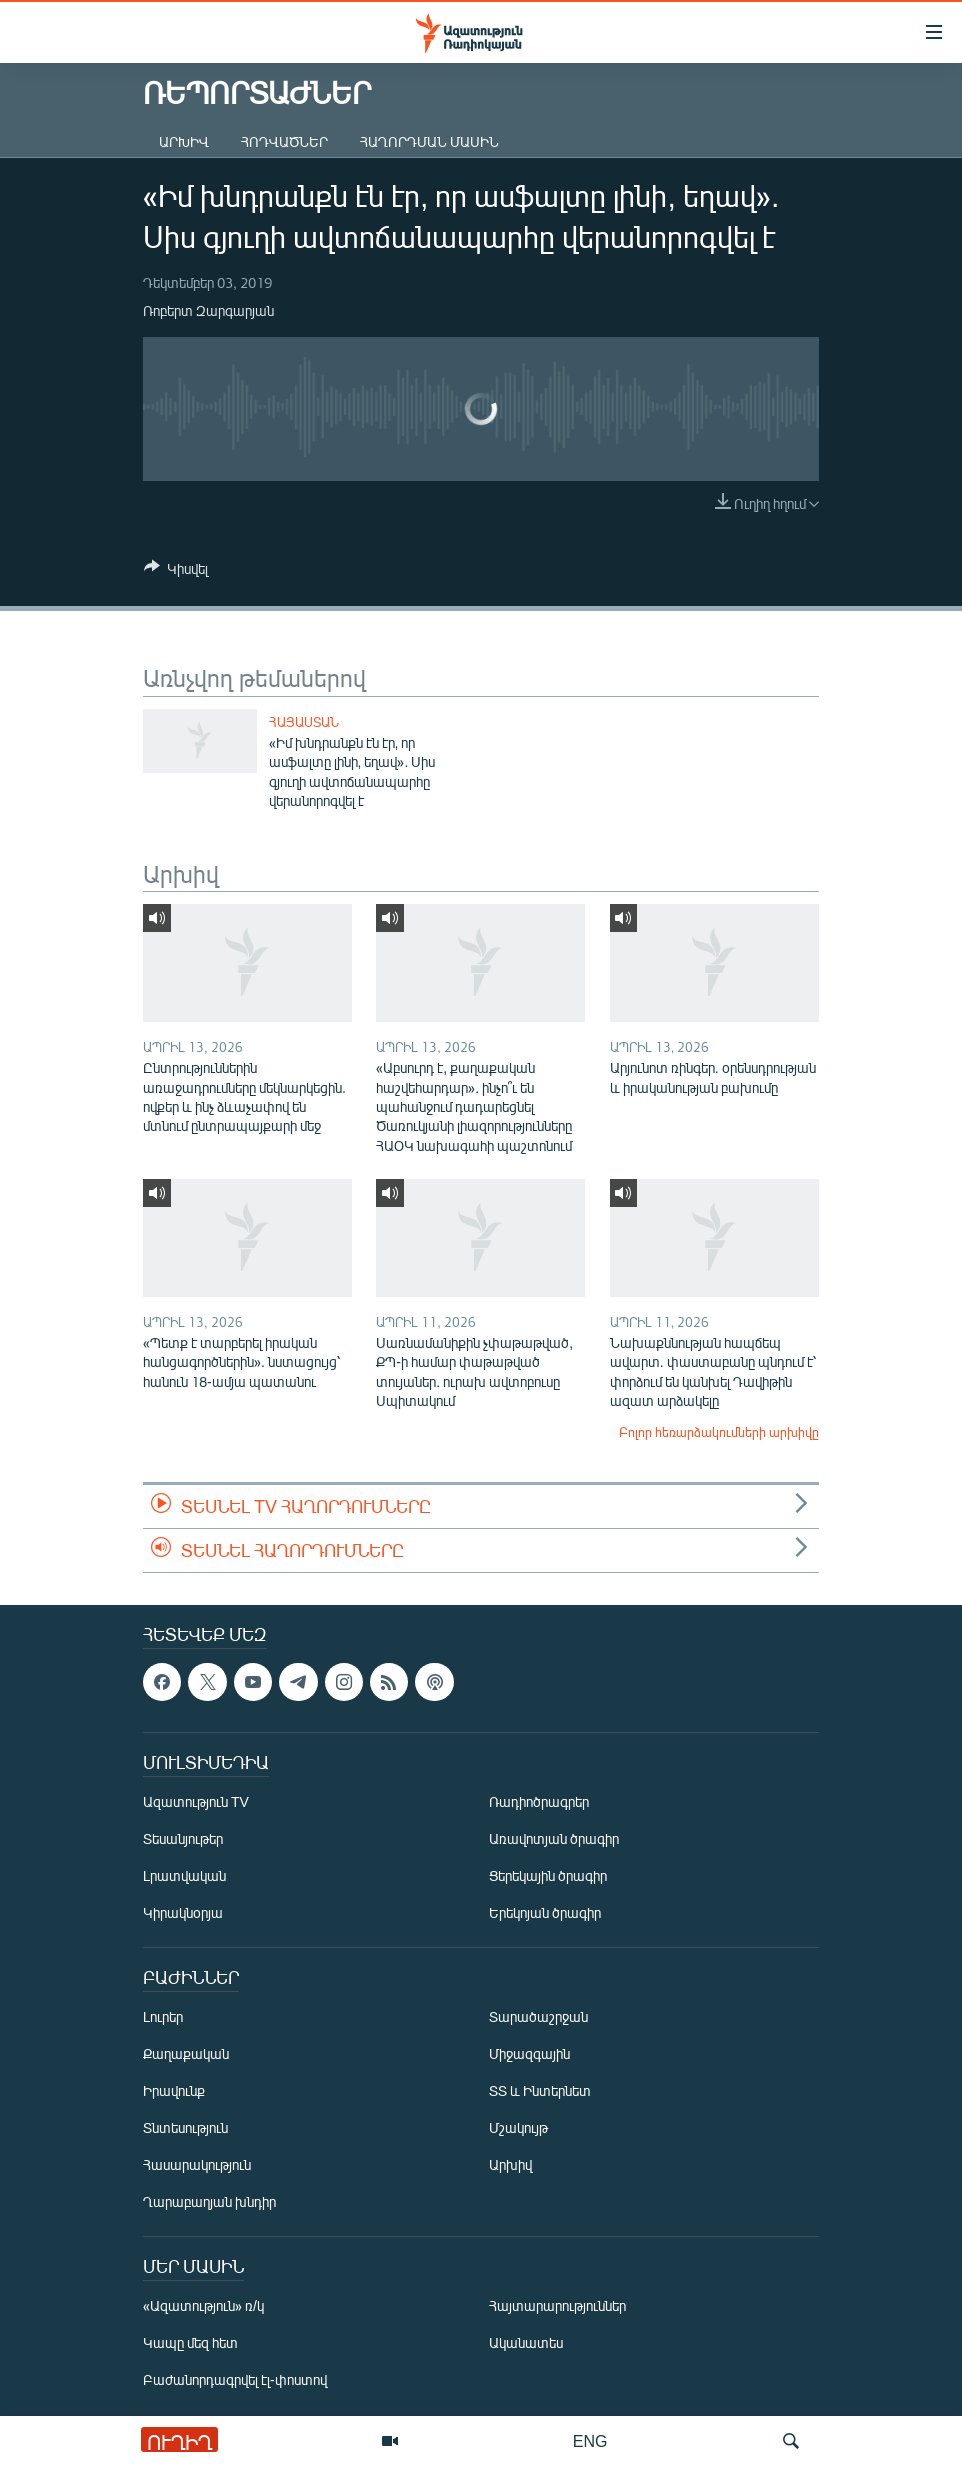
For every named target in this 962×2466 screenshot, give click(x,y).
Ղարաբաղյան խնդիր (209, 2202)
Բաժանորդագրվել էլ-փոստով (235, 2380)
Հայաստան (304, 722)
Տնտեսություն (185, 2128)
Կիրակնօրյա (183, 1913)
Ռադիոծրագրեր (539, 1802)
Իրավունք (174, 2091)
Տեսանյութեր (183, 1839)
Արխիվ (184, 141)
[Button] (176, 572)
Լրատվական (184, 1876)
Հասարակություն (197, 2165)
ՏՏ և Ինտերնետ (540, 2091)
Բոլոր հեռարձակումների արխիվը (719, 1432)
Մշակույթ (518, 2128)
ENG (590, 2440)
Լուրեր (163, 2017)
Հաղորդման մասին (429, 141)
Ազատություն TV (196, 1802)
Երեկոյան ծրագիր (545, 1913)
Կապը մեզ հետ (190, 2343)
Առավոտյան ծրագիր (554, 1839)
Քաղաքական (186, 2054)
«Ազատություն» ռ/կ (203, 2306)
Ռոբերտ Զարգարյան (208, 310)
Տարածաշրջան (538, 2017)
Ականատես (526, 2343)
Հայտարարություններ (557, 2306)
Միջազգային (529, 2054)
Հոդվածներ (284, 141)
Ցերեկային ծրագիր (548, 1876)
